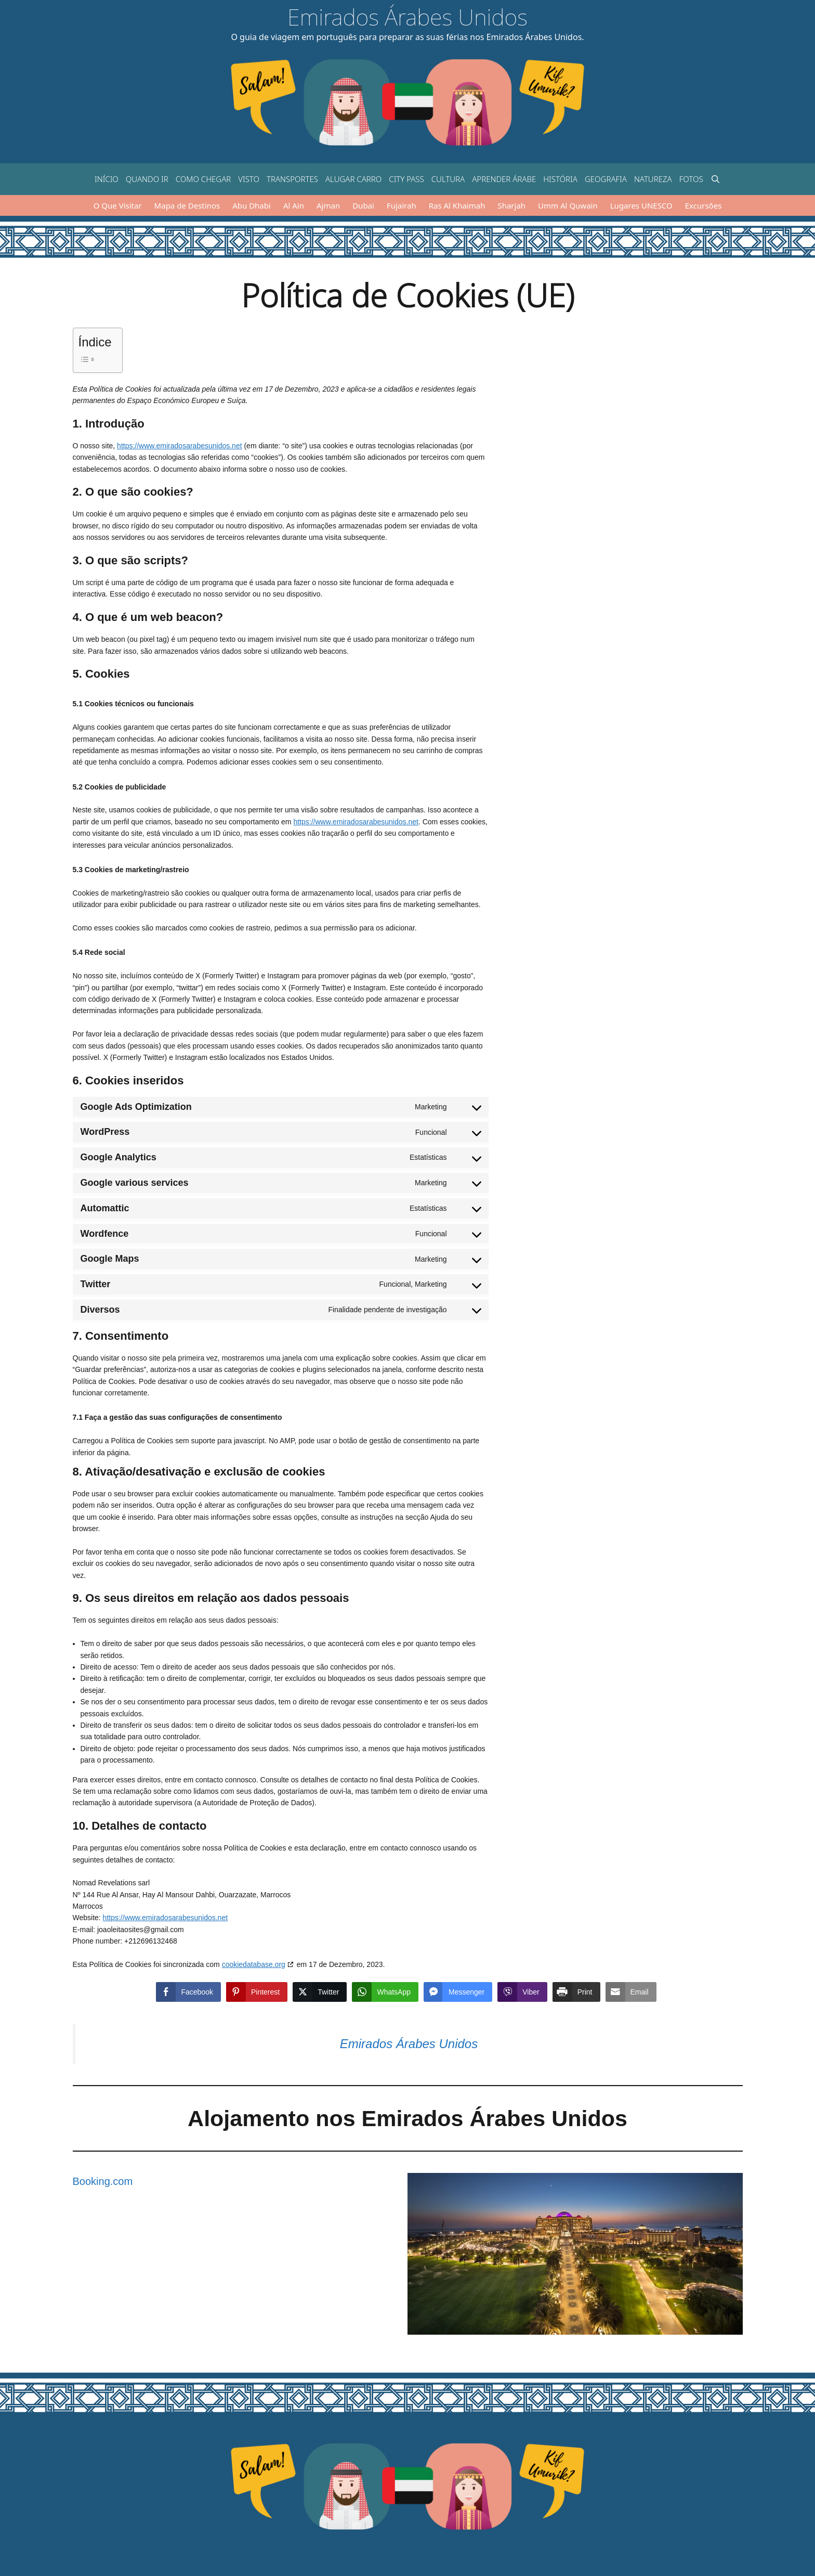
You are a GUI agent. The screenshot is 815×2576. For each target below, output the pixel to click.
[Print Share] (576, 1992)
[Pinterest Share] (256, 1992)
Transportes (292, 179)
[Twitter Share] (320, 1992)
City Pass (406, 179)
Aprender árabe (504, 179)
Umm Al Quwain (568, 205)
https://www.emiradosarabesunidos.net (179, 446)
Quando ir (147, 179)
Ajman (328, 205)
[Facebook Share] (188, 1992)
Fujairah (401, 205)
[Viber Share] (522, 1992)
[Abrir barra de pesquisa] (715, 179)
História (560, 179)
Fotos (691, 179)
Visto (248, 179)
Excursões (703, 205)
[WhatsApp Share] (385, 1992)
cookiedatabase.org (253, 1964)
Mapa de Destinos (187, 205)
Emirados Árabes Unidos (407, 17)
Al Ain (293, 205)
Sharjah (511, 205)
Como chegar (203, 179)
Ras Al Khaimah (457, 205)
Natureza (653, 179)
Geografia (606, 179)
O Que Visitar (118, 205)
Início (107, 179)
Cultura (448, 179)
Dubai (363, 205)
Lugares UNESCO (641, 205)
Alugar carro (353, 179)
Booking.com (103, 2181)
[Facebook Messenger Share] (458, 1992)
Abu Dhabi (251, 205)
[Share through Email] (631, 1992)
